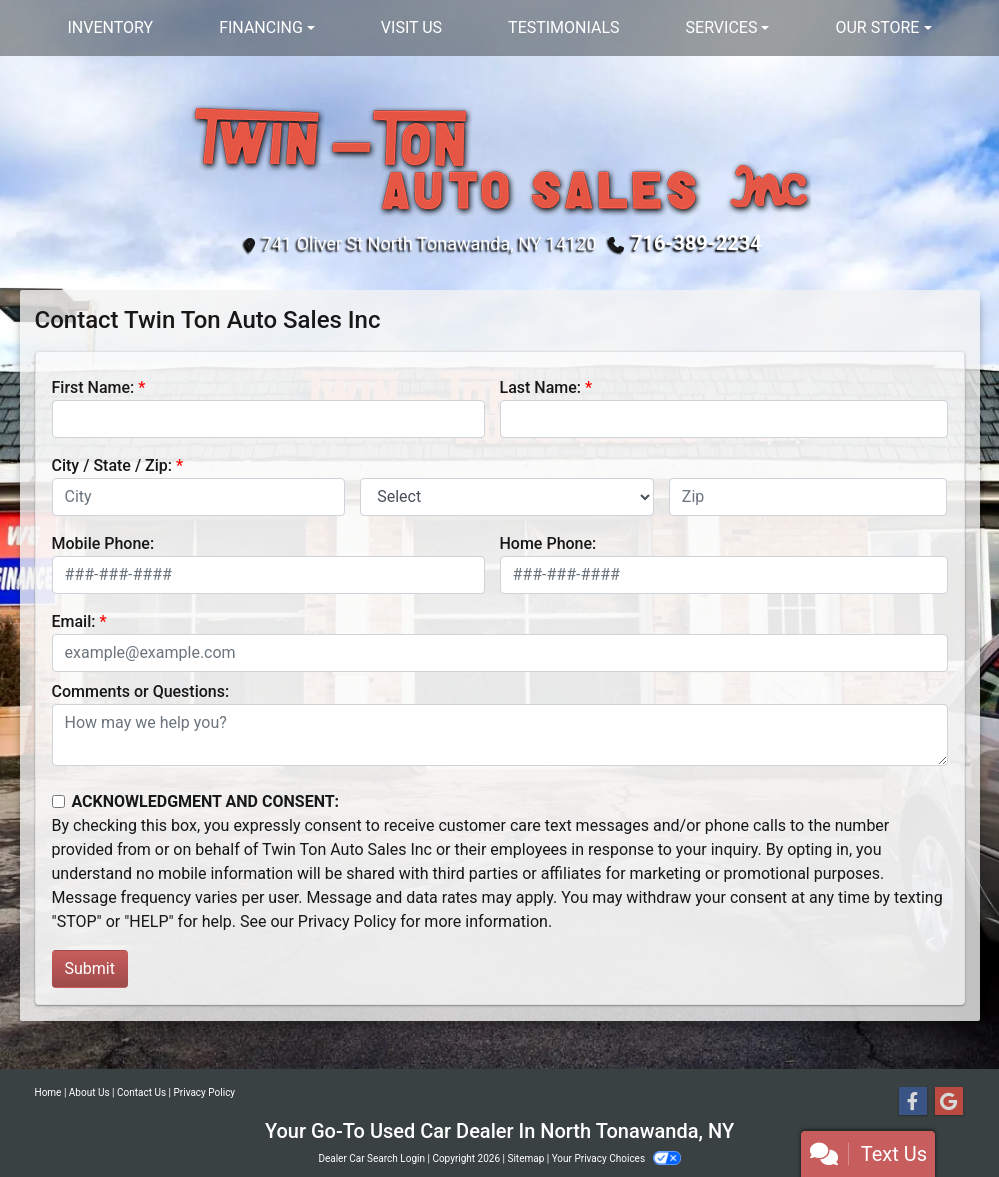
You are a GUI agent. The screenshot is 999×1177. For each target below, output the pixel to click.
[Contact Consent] (58, 801)
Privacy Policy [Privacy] (205, 1092)
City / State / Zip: (112, 465)
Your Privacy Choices (616, 1158)
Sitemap (525, 1158)
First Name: (93, 387)
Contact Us (141, 1092)
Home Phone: (548, 543)
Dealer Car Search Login (371, 1158)
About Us (89, 1092)
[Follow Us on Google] (949, 1102)
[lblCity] (199, 497)
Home (48, 1092)
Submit (90, 968)
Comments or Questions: (141, 691)
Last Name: (541, 387)
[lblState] (507, 497)
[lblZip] (808, 497)
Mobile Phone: (103, 543)
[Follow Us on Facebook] (913, 1102)
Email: (74, 621)
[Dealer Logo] (499, 156)
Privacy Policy (347, 921)
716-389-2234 (696, 243)
